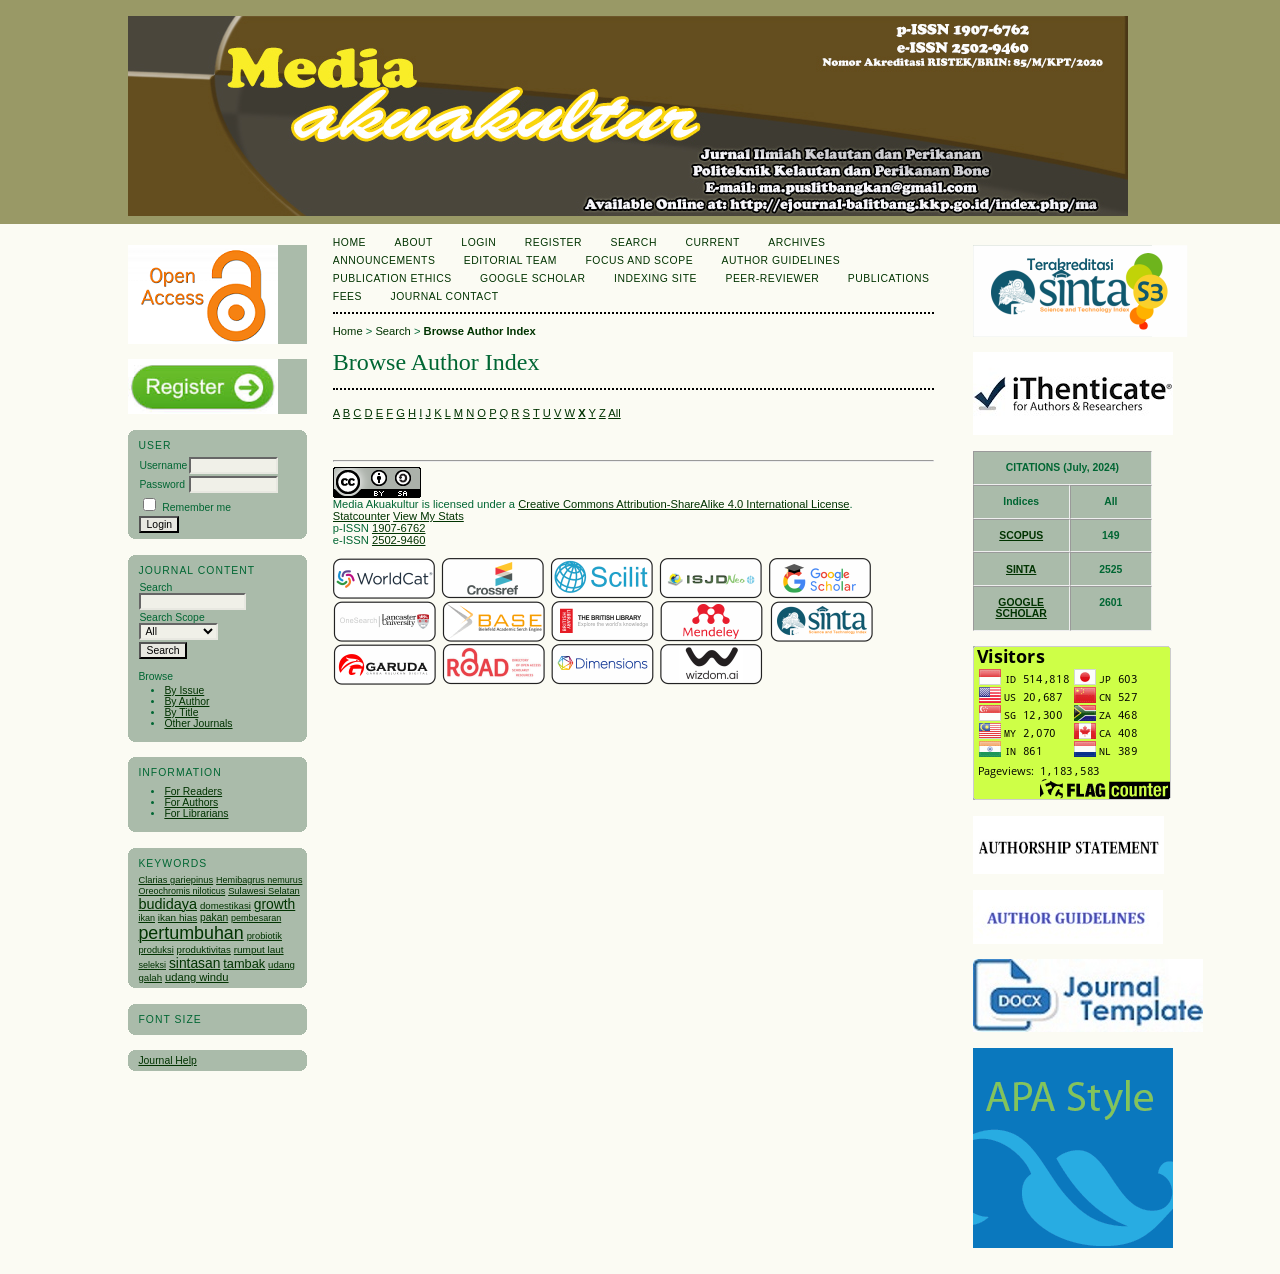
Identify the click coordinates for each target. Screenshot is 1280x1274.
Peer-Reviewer (772, 278)
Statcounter (361, 516)
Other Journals (198, 723)
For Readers (193, 791)
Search (633, 242)
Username (163, 465)
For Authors (191, 802)
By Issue (184, 690)
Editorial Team (510, 260)
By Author (186, 701)
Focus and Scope (639, 260)
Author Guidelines (781, 260)
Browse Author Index (480, 331)
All (614, 413)
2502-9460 (399, 540)
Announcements (384, 260)
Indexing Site (655, 278)
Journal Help (167, 1060)
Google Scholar (532, 278)
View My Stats (428, 516)
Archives (796, 242)
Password (162, 484)
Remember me (196, 507)
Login (478, 242)
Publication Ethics (392, 278)
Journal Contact (444, 296)
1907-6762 (399, 528)
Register (553, 242)
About (414, 242)
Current (712, 242)
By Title (181, 712)
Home (349, 242)
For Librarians (196, 813)
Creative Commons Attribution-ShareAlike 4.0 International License (683, 504)
